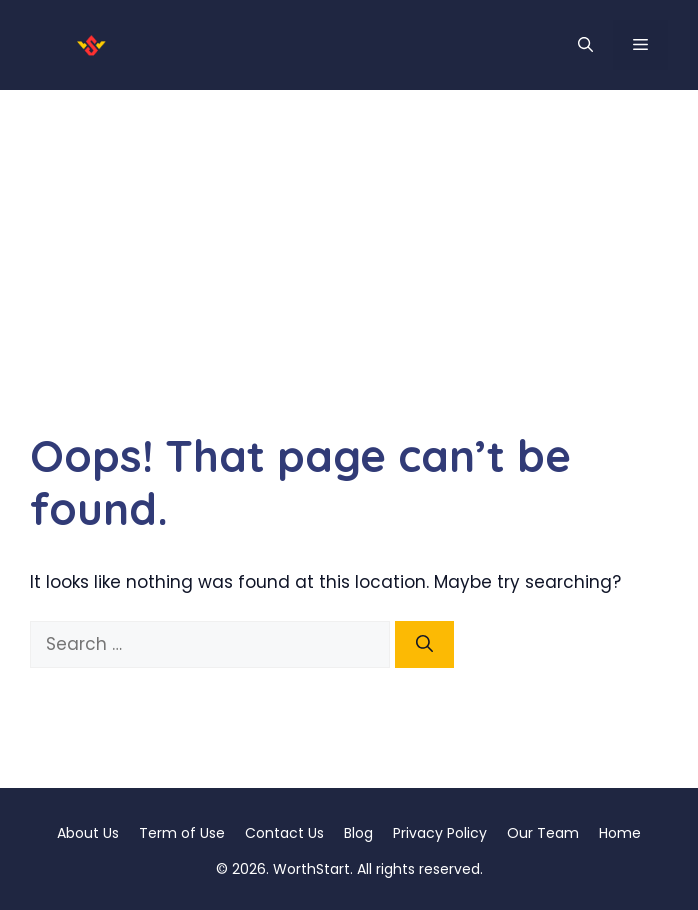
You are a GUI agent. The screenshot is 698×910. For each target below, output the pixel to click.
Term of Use (182, 833)
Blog (358, 833)
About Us (88, 833)
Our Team (543, 833)
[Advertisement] (349, 240)
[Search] (424, 645)
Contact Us (284, 833)
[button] (585, 45)
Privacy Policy (440, 833)
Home (620, 833)
